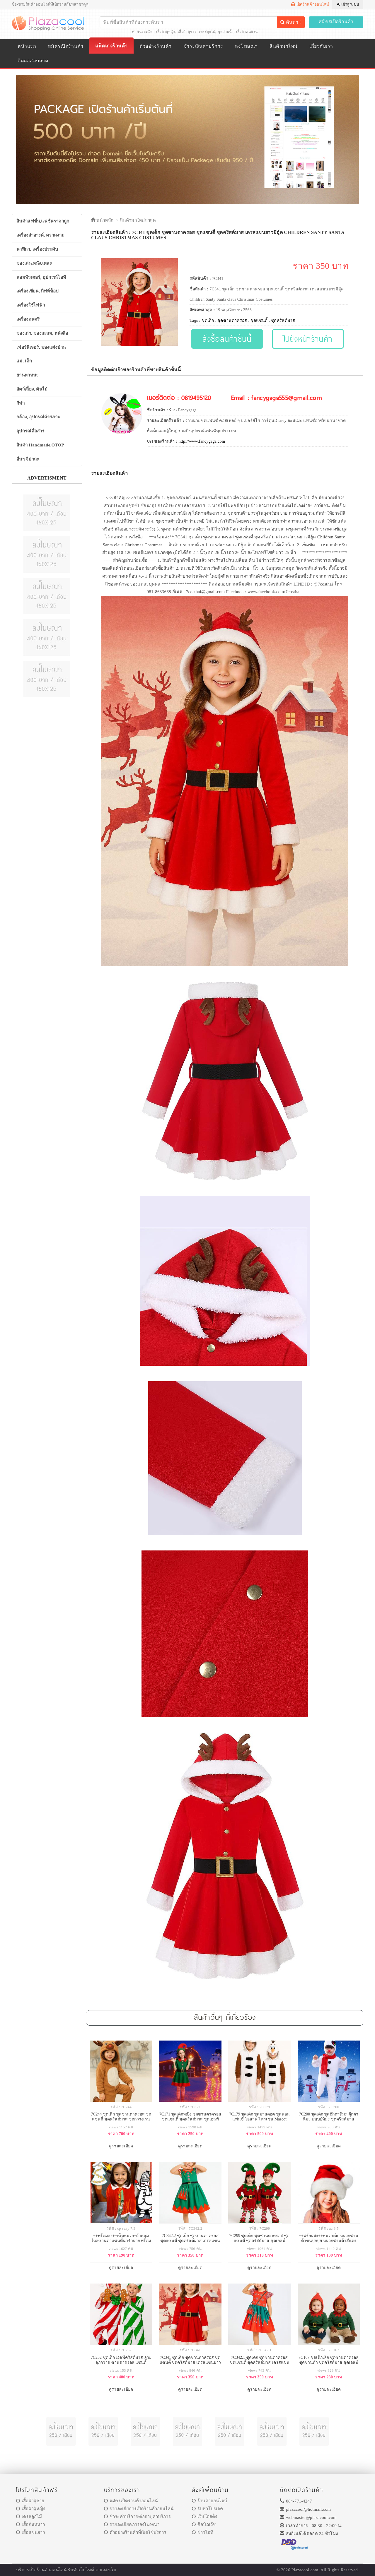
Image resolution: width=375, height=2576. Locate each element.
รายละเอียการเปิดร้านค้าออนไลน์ (138, 2508)
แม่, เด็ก (24, 361)
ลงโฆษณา (246, 46)
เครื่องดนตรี (28, 319)
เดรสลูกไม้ (207, 32)
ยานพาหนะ (27, 375)
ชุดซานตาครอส (232, 320)
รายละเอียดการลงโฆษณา (131, 2524)
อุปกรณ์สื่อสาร (30, 431)
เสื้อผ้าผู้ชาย (187, 32)
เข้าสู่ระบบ (348, 4)
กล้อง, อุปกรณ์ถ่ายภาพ (38, 417)
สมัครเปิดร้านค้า (336, 21)
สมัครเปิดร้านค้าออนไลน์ (131, 2500)
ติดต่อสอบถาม (33, 60)
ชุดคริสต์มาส (283, 320)
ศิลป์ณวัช (204, 2524)
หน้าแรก (27, 46)
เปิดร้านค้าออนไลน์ (310, 4)
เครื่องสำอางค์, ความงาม (40, 235)
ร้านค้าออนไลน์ (209, 2500)
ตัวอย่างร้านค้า (155, 46)
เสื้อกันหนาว (30, 2524)
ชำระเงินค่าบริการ (203, 46)
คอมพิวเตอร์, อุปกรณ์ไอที (41, 277)
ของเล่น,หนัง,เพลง (34, 263)
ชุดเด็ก (208, 320)
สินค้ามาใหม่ (283, 46)
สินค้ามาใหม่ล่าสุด (138, 220)
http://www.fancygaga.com (201, 441)
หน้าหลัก (102, 220)
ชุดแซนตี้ (259, 320)
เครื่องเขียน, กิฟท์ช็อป (37, 291)
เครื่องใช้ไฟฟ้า (30, 305)
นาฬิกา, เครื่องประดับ (37, 249)
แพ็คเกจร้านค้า (111, 45)
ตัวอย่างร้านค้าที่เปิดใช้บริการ (135, 2532)
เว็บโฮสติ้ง (204, 2516)
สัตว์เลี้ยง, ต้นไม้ (31, 389)
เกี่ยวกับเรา (321, 46)
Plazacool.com (305, 2570)
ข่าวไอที (202, 2532)
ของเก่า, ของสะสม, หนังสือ (42, 333)
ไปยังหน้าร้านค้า (308, 338)
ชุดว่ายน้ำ (225, 32)
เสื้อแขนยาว (30, 2532)
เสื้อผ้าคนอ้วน (247, 32)
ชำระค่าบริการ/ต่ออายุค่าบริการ (137, 2516)
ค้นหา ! (290, 22)
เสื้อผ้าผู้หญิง (165, 32)
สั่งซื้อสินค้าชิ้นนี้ (226, 338)
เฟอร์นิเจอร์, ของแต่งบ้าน (41, 347)
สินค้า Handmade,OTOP (40, 445)
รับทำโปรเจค (207, 2508)
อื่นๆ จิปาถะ (27, 459)
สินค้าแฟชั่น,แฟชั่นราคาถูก (42, 221)
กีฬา (20, 403)
